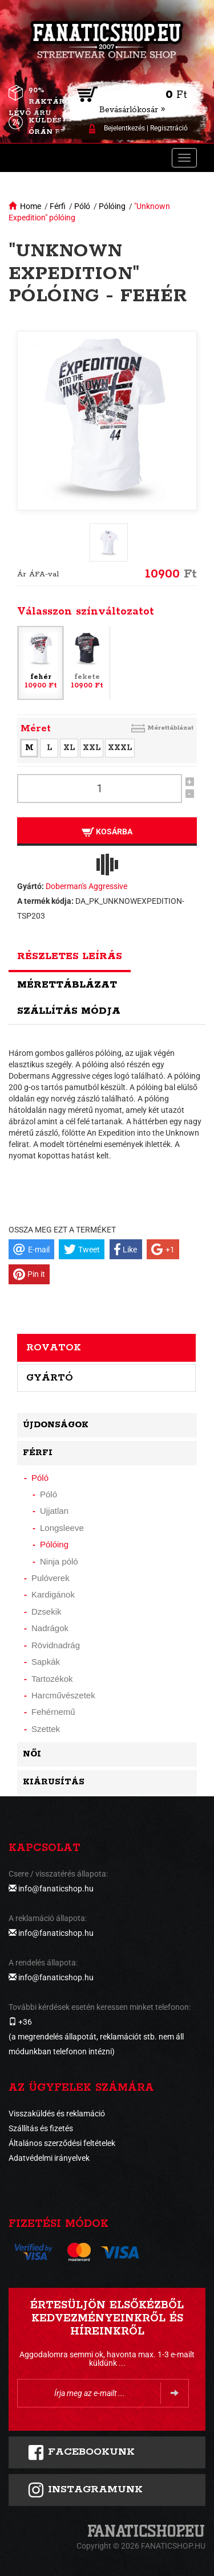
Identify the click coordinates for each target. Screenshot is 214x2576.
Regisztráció (169, 128)
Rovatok (53, 1347)
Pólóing (112, 206)
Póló (82, 206)
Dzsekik (46, 1611)
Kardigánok (53, 1594)
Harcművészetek (63, 1695)
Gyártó (49, 1377)
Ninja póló (59, 1561)
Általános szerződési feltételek (62, 2143)
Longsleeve (62, 1528)
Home (30, 206)
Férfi (58, 206)
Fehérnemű (53, 1712)
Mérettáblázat (170, 727)
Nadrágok (49, 1628)
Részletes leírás (69, 956)
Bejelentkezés (124, 128)
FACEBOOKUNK (81, 2452)
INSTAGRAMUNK (85, 2490)
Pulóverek (50, 1578)
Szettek (45, 1729)
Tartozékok (52, 1679)
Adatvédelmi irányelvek (49, 2158)
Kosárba (107, 832)
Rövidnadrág (55, 1645)
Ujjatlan (54, 1511)
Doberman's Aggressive (86, 886)
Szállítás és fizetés (41, 2128)
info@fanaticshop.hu (56, 1888)
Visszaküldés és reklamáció (57, 2113)
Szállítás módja (68, 1011)
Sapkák (45, 1661)
